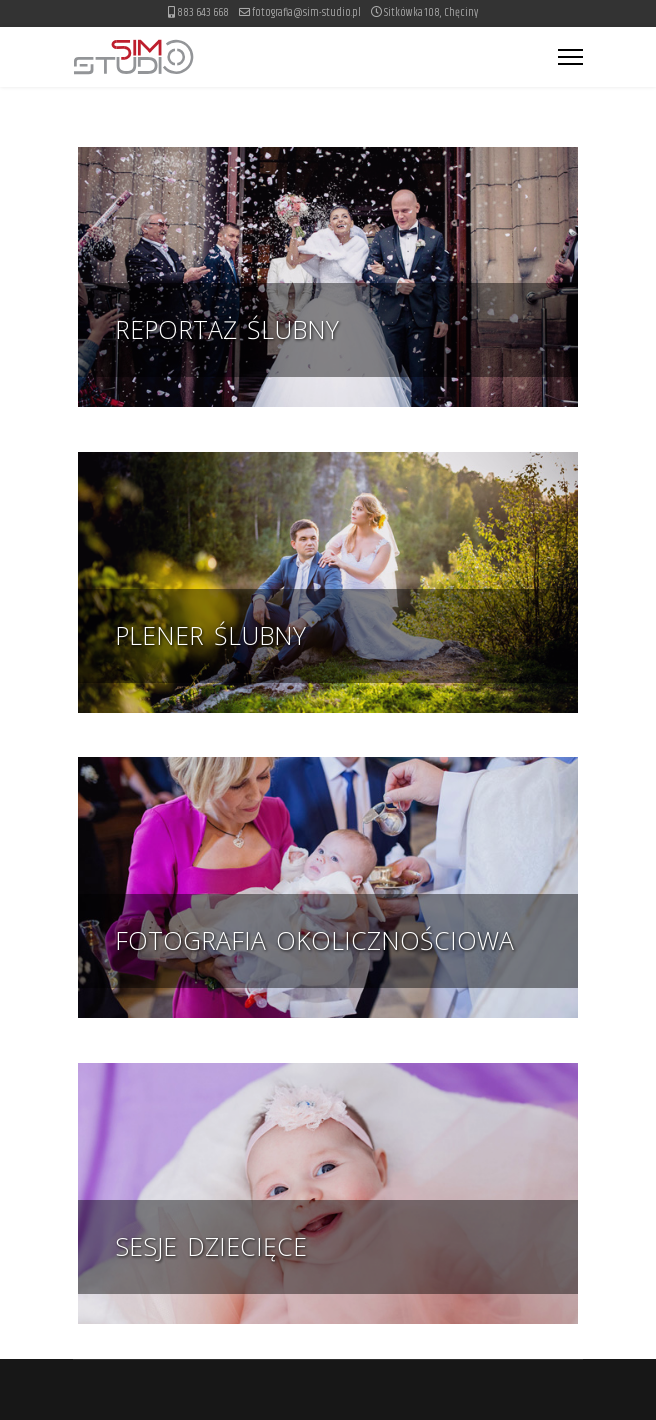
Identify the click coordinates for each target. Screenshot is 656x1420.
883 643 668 (203, 12)
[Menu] (570, 57)
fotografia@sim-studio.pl (306, 12)
